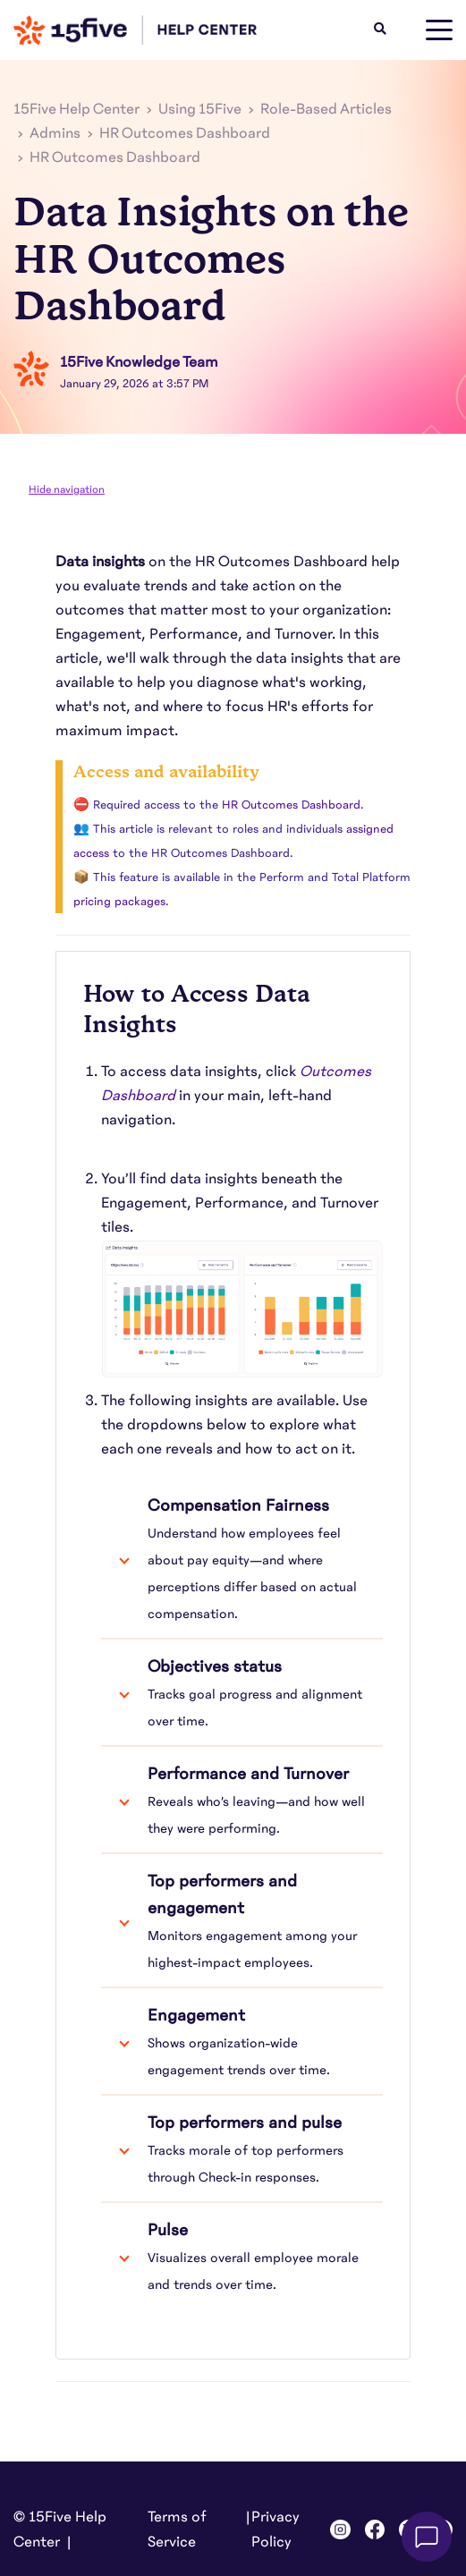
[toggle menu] (439, 30)
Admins (55, 133)
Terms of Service (177, 2529)
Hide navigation (67, 489)
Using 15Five (199, 109)
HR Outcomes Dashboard (184, 133)
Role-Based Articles (326, 109)
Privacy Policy (275, 2529)
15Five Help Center (76, 109)
